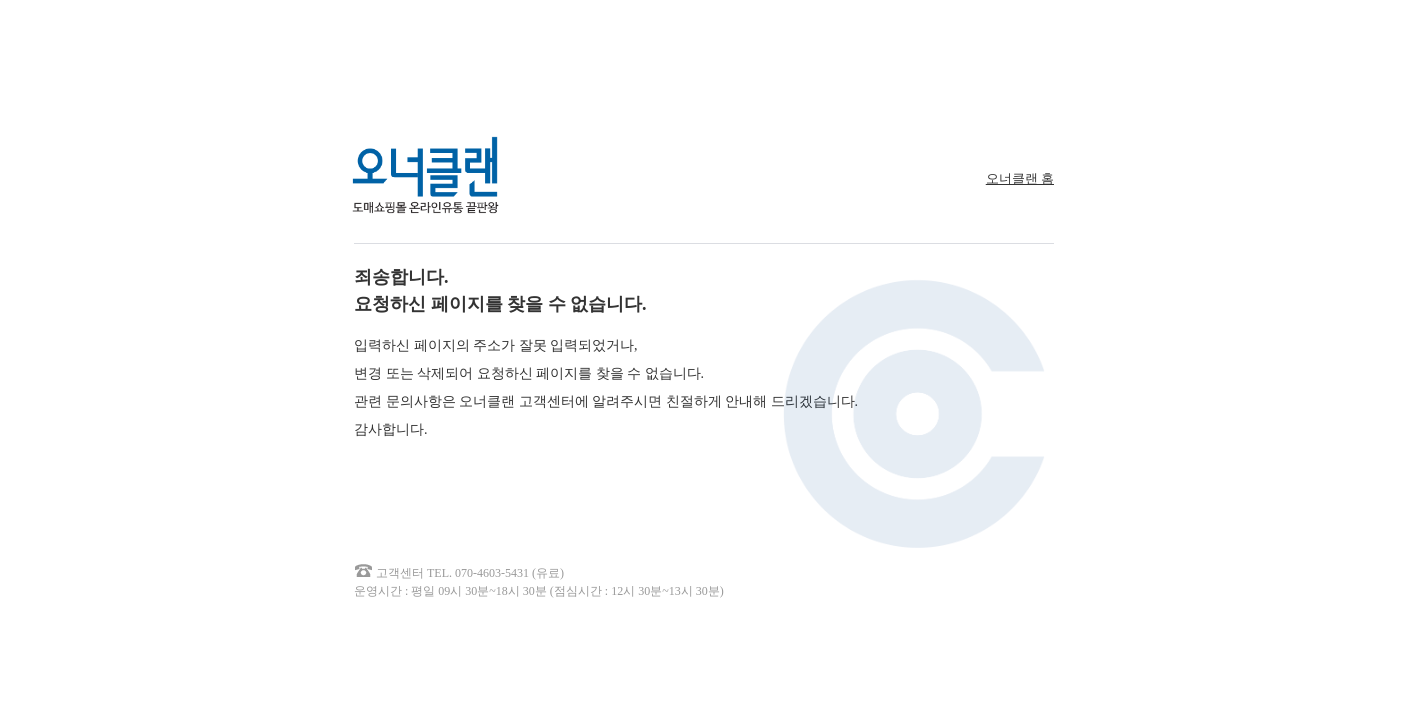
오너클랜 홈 (1020, 178)
